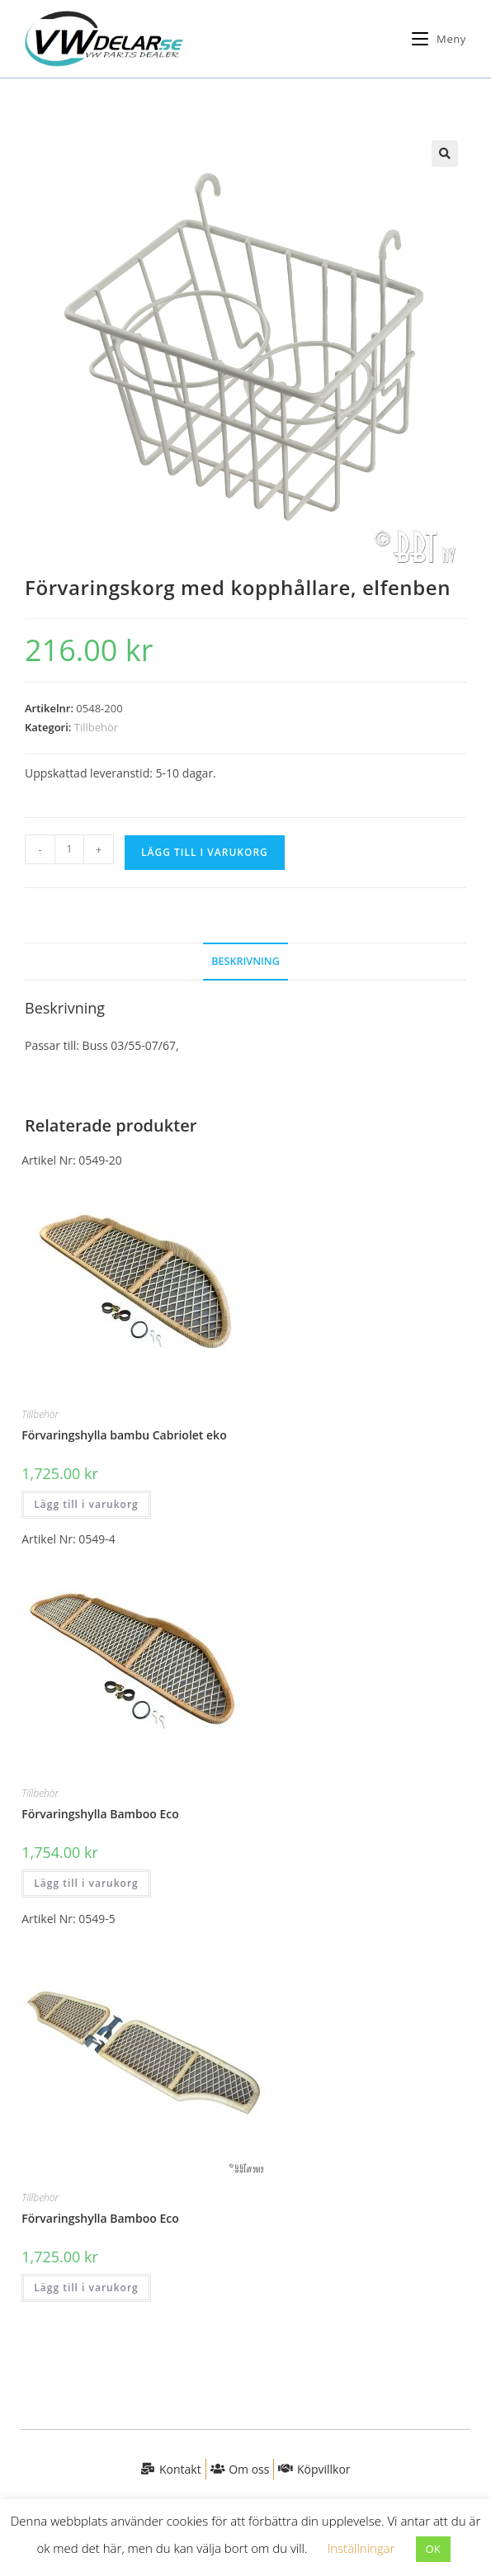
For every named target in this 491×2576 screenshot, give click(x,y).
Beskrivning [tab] (245, 961)
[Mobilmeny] (432, 38)
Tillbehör (96, 727)
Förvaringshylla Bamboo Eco (99, 1814)
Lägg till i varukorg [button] (86, 1504)
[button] (445, 153)
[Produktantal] (69, 849)
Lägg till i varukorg (204, 852)
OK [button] (433, 2548)
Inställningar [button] (360, 2548)
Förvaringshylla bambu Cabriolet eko (123, 1435)
